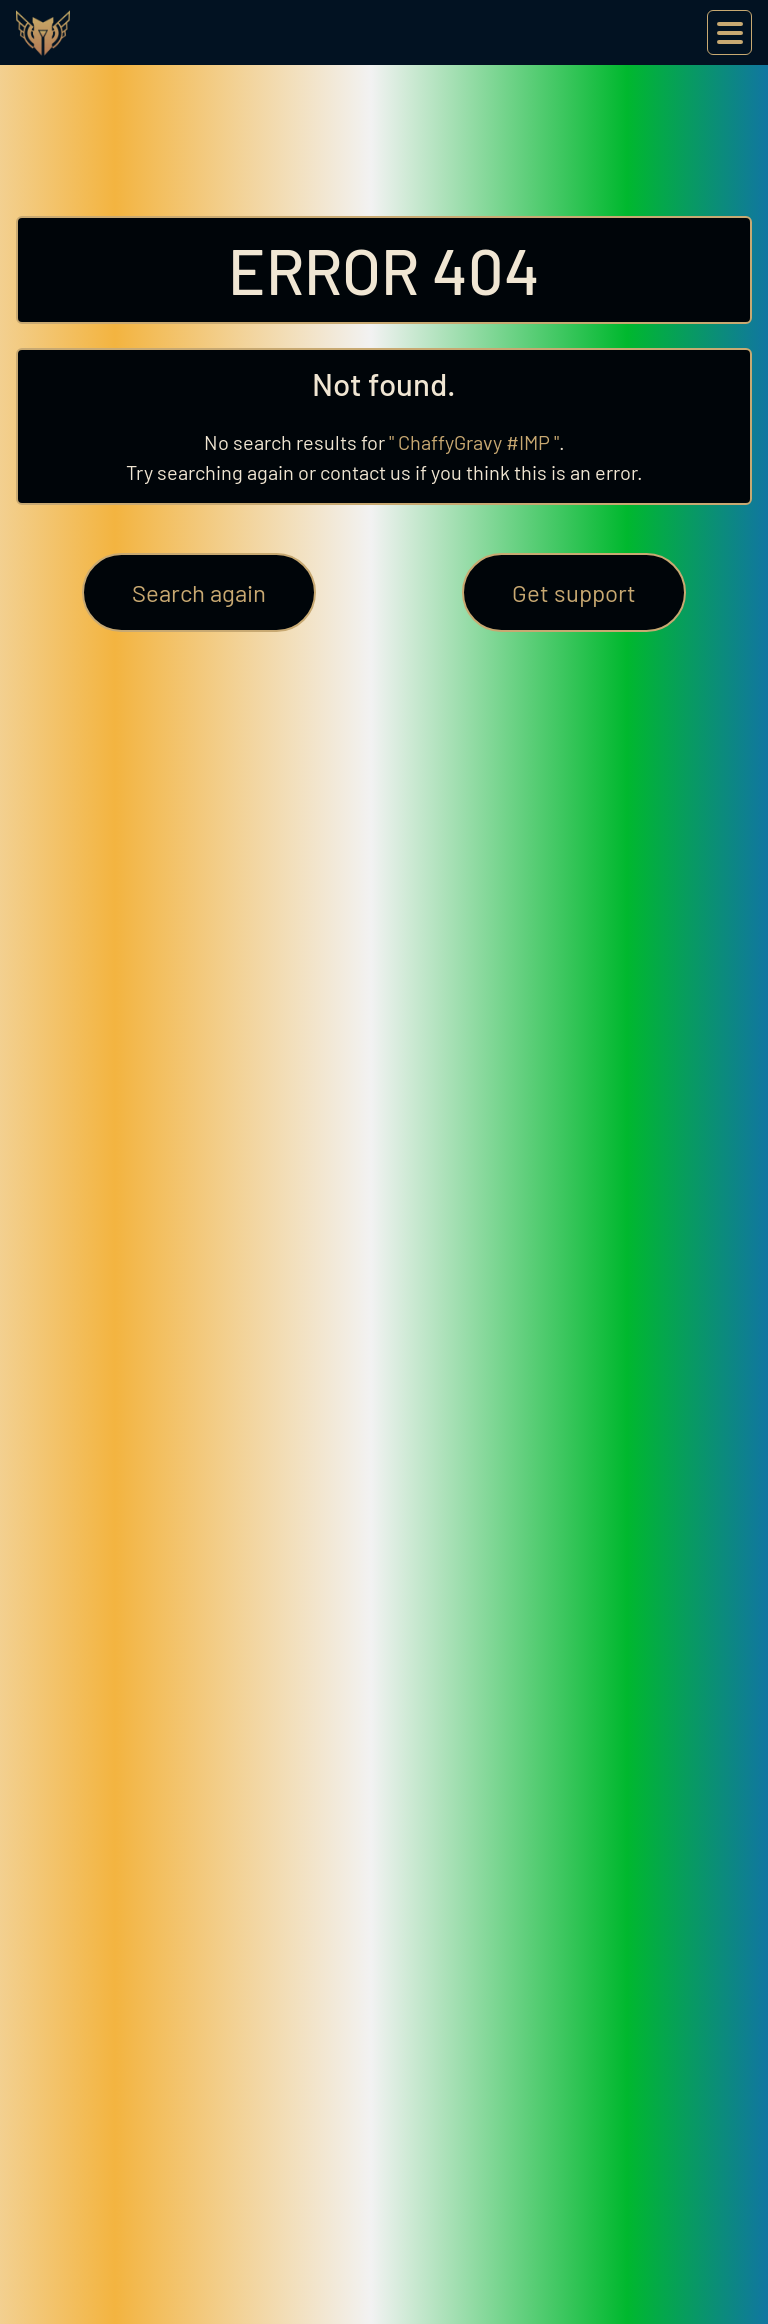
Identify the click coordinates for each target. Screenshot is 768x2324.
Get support (574, 592)
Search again (199, 592)
